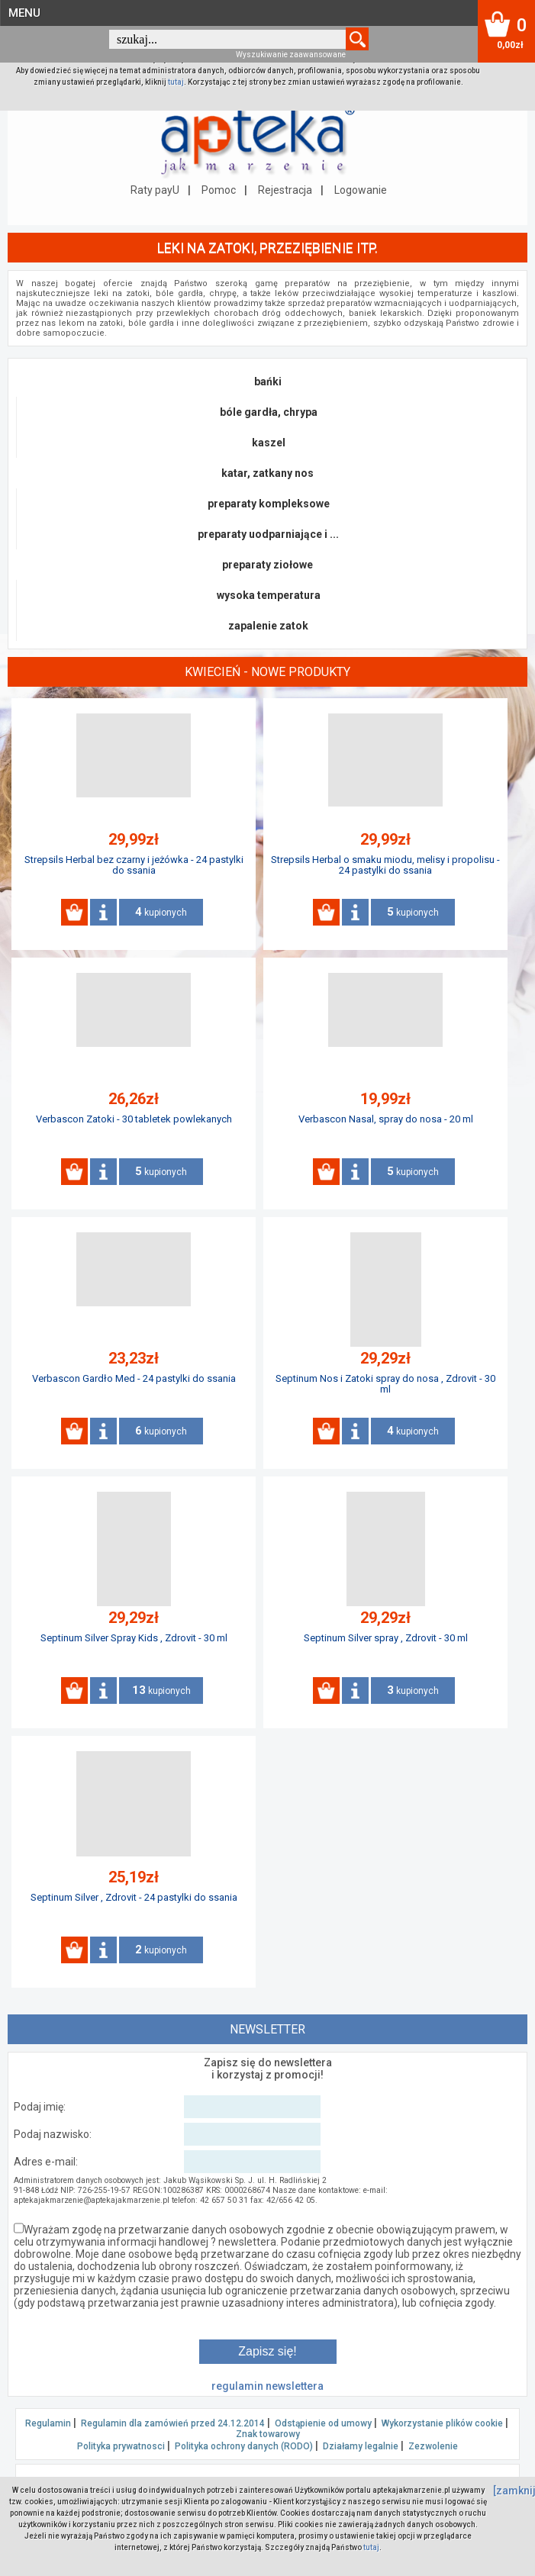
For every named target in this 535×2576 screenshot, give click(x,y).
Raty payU (155, 190)
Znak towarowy (268, 2434)
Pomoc (218, 190)
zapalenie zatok (268, 626)
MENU (24, 13)
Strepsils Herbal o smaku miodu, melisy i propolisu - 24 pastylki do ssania (385, 865)
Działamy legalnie (360, 2446)
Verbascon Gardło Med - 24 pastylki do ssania (134, 1378)
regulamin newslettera (267, 2386)
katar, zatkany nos (267, 473)
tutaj (176, 82)
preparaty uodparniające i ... (268, 534)
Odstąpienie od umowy (323, 2423)
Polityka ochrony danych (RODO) (244, 2446)
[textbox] (227, 39)
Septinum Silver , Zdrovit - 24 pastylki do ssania (134, 1897)
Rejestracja (285, 190)
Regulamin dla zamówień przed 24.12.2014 (173, 2423)
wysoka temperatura (269, 595)
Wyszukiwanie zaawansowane (291, 54)
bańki (268, 381)
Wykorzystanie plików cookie (442, 2423)
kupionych (161, 912)
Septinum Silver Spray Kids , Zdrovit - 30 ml (133, 1638)
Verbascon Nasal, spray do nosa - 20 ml (385, 1119)
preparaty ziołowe (267, 565)
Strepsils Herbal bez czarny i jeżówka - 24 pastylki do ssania (133, 865)
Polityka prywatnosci (121, 2446)
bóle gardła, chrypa (268, 412)
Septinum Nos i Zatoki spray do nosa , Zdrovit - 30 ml (385, 1384)
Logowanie (360, 190)
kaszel (268, 442)
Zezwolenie (433, 2446)
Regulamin (48, 2423)
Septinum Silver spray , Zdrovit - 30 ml (386, 1638)
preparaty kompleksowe (269, 503)
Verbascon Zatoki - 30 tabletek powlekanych (134, 1119)
